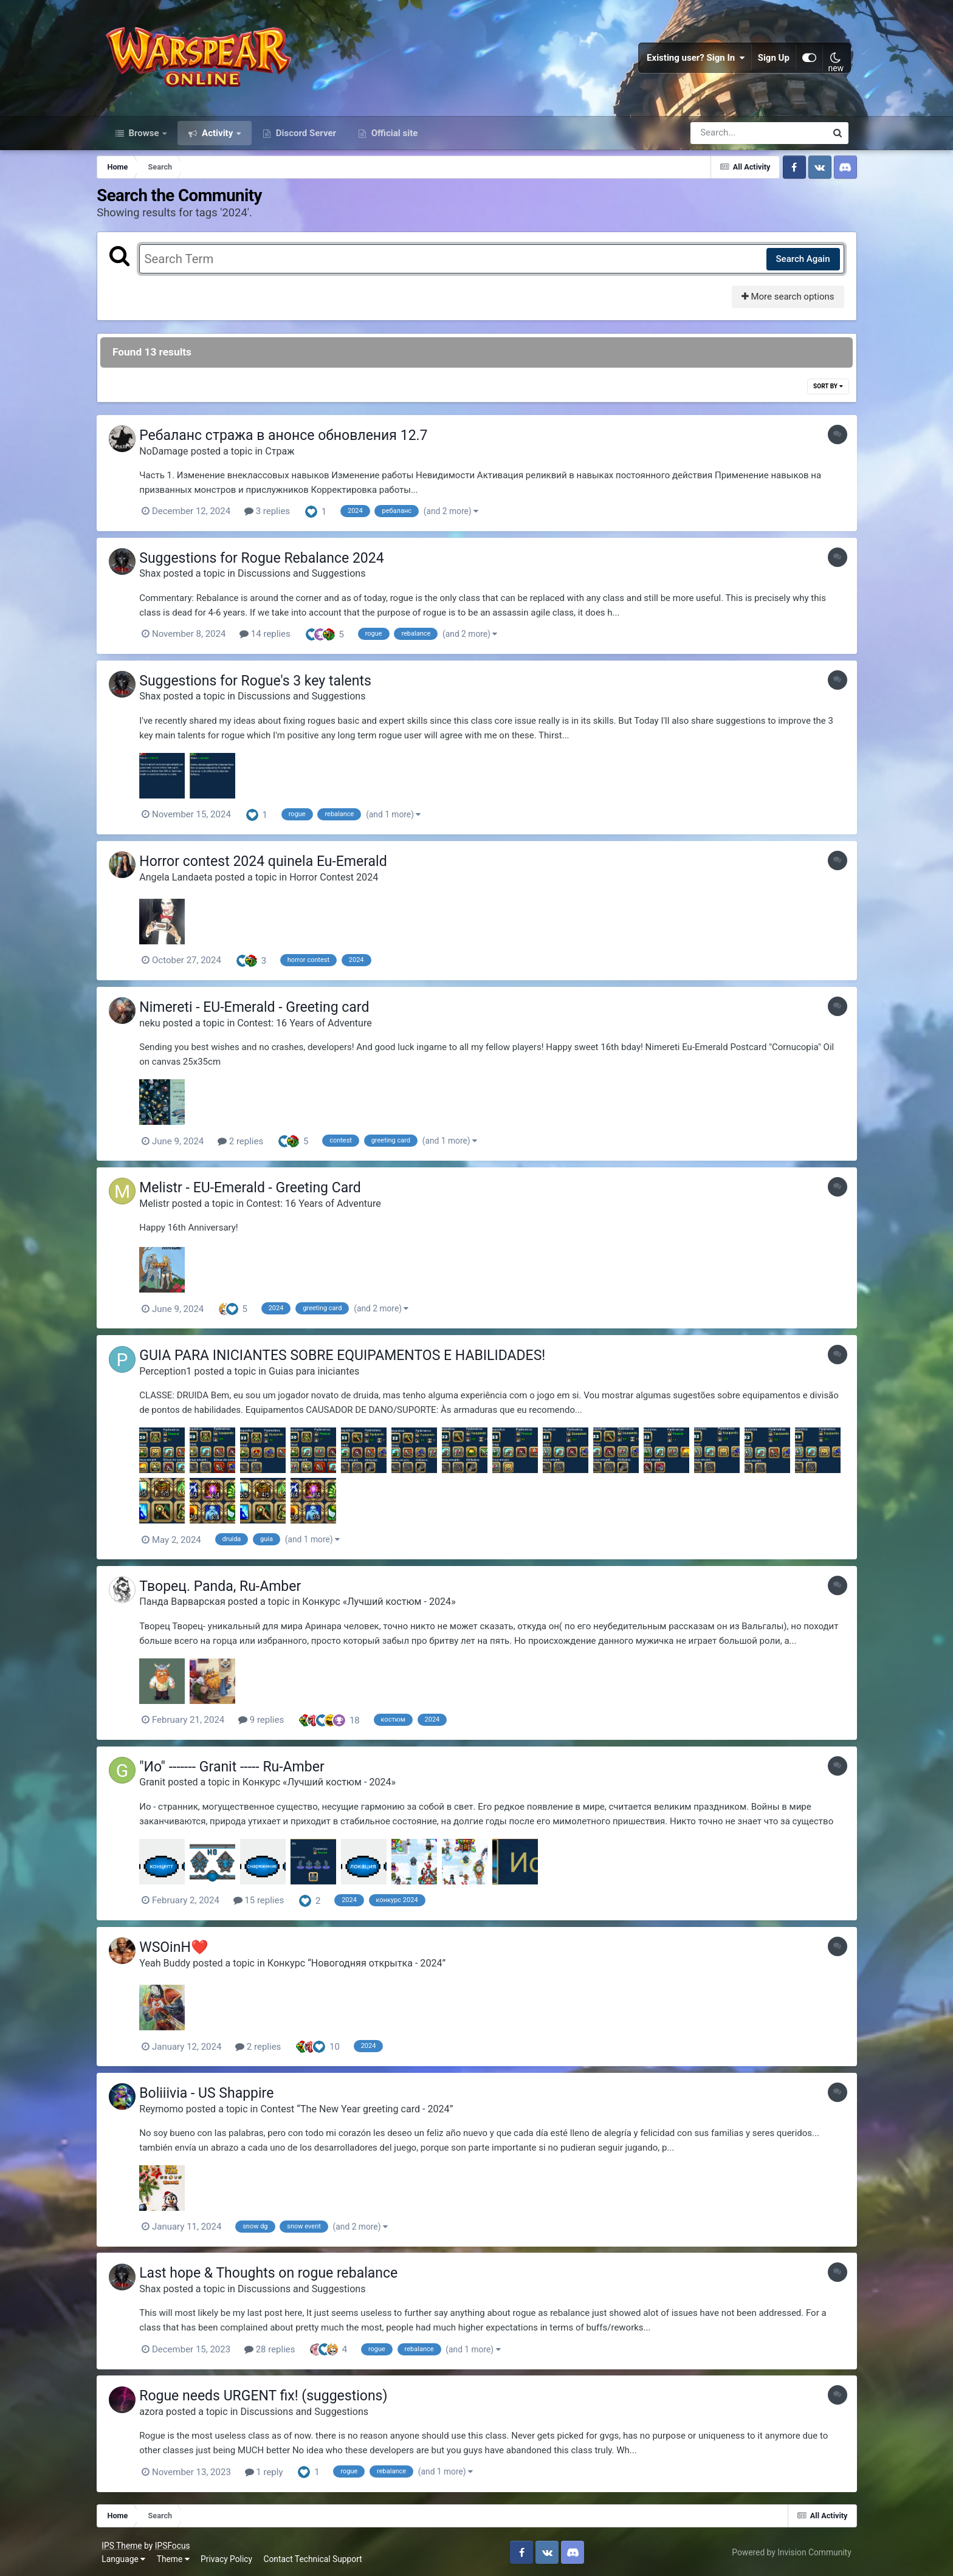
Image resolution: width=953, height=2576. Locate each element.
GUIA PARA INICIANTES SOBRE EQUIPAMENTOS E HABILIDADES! (353, 1358)
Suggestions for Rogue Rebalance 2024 (272, 563)
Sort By (819, 392)
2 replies (251, 1144)
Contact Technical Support (315, 2557)
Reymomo (172, 2109)
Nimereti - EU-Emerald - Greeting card (265, 1011)
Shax (160, 579)
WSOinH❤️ (184, 1948)
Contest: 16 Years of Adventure (315, 1026)
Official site (393, 138)
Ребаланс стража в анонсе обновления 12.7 (294, 441)
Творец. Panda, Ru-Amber (231, 1588)
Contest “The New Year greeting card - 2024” (367, 2109)
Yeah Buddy (175, 1963)
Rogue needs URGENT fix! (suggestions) (274, 2394)
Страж (290, 456)
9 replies (272, 1721)
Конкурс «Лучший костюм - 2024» (389, 1603)
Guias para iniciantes (325, 1373)
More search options (779, 302)
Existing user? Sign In (693, 61)
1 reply (274, 2470)
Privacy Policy (229, 2557)
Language (126, 2557)
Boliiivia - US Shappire (217, 2093)
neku (160, 1026)
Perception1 (176, 1373)
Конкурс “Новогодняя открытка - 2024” (367, 1963)
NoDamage (174, 456)
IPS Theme (125, 2544)
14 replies (275, 639)
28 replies (280, 2348)
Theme (175, 2557)
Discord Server (305, 138)
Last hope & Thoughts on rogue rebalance (279, 2272)
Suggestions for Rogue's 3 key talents (266, 685)
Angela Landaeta (186, 881)
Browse (144, 138)
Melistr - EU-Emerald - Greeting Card (261, 1191)
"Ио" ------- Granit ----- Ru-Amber (242, 1768)
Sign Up (771, 60)
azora (162, 2410)
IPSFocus (175, 2544)
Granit (163, 1783)
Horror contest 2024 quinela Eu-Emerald (273, 865)
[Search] (723, 138)
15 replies (269, 1901)
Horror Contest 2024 (344, 881)
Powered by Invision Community (788, 2550)
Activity (217, 138)
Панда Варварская (193, 1603)
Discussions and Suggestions (313, 579)
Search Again (795, 264)
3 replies (277, 517)
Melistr (165, 1206)
